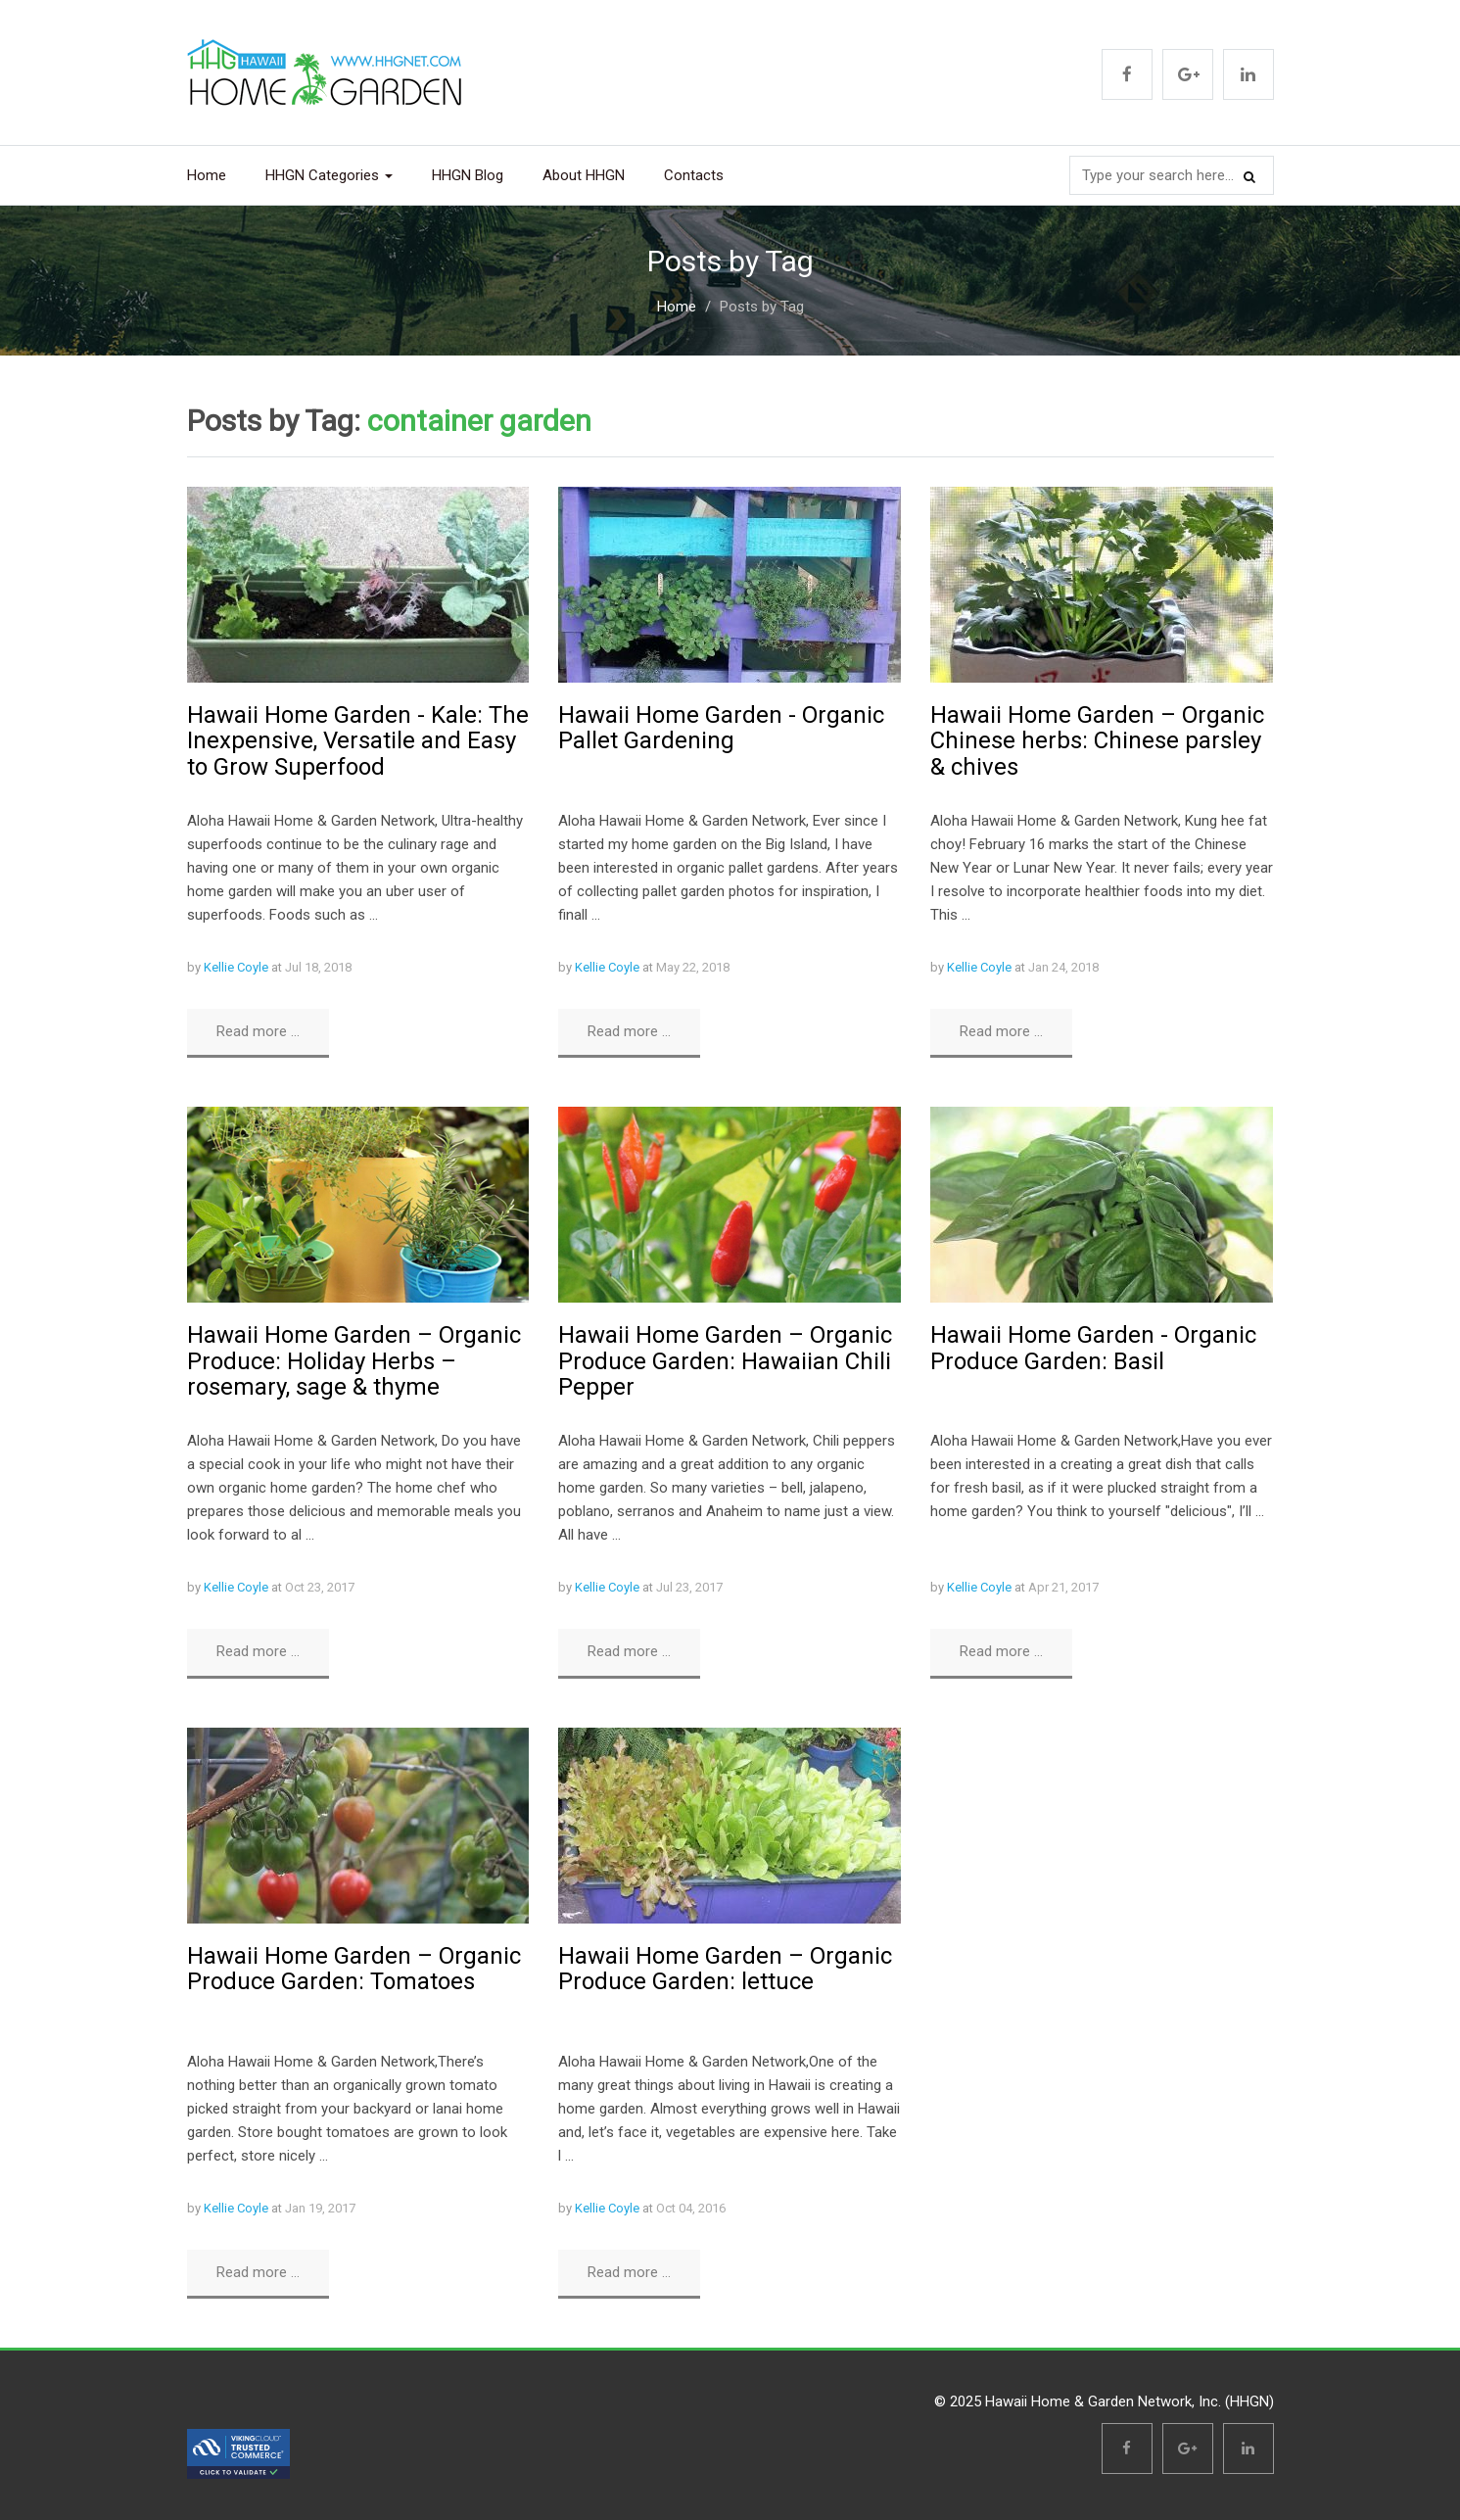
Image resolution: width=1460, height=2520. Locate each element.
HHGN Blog (467, 175)
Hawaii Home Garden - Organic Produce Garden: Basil (1093, 1347)
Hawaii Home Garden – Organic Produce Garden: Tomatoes (354, 1968)
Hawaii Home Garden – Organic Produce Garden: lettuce (725, 1968)
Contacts (694, 175)
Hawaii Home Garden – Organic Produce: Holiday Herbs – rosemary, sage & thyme (354, 1361)
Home (206, 175)
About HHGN (583, 175)
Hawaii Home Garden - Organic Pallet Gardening (721, 727)
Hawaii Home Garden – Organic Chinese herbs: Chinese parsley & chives (1097, 741)
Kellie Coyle (236, 967)
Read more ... (258, 1031)
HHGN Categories (329, 175)
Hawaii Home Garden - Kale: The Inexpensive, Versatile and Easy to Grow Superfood (358, 741)
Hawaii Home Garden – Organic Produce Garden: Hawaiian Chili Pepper (725, 1361)
